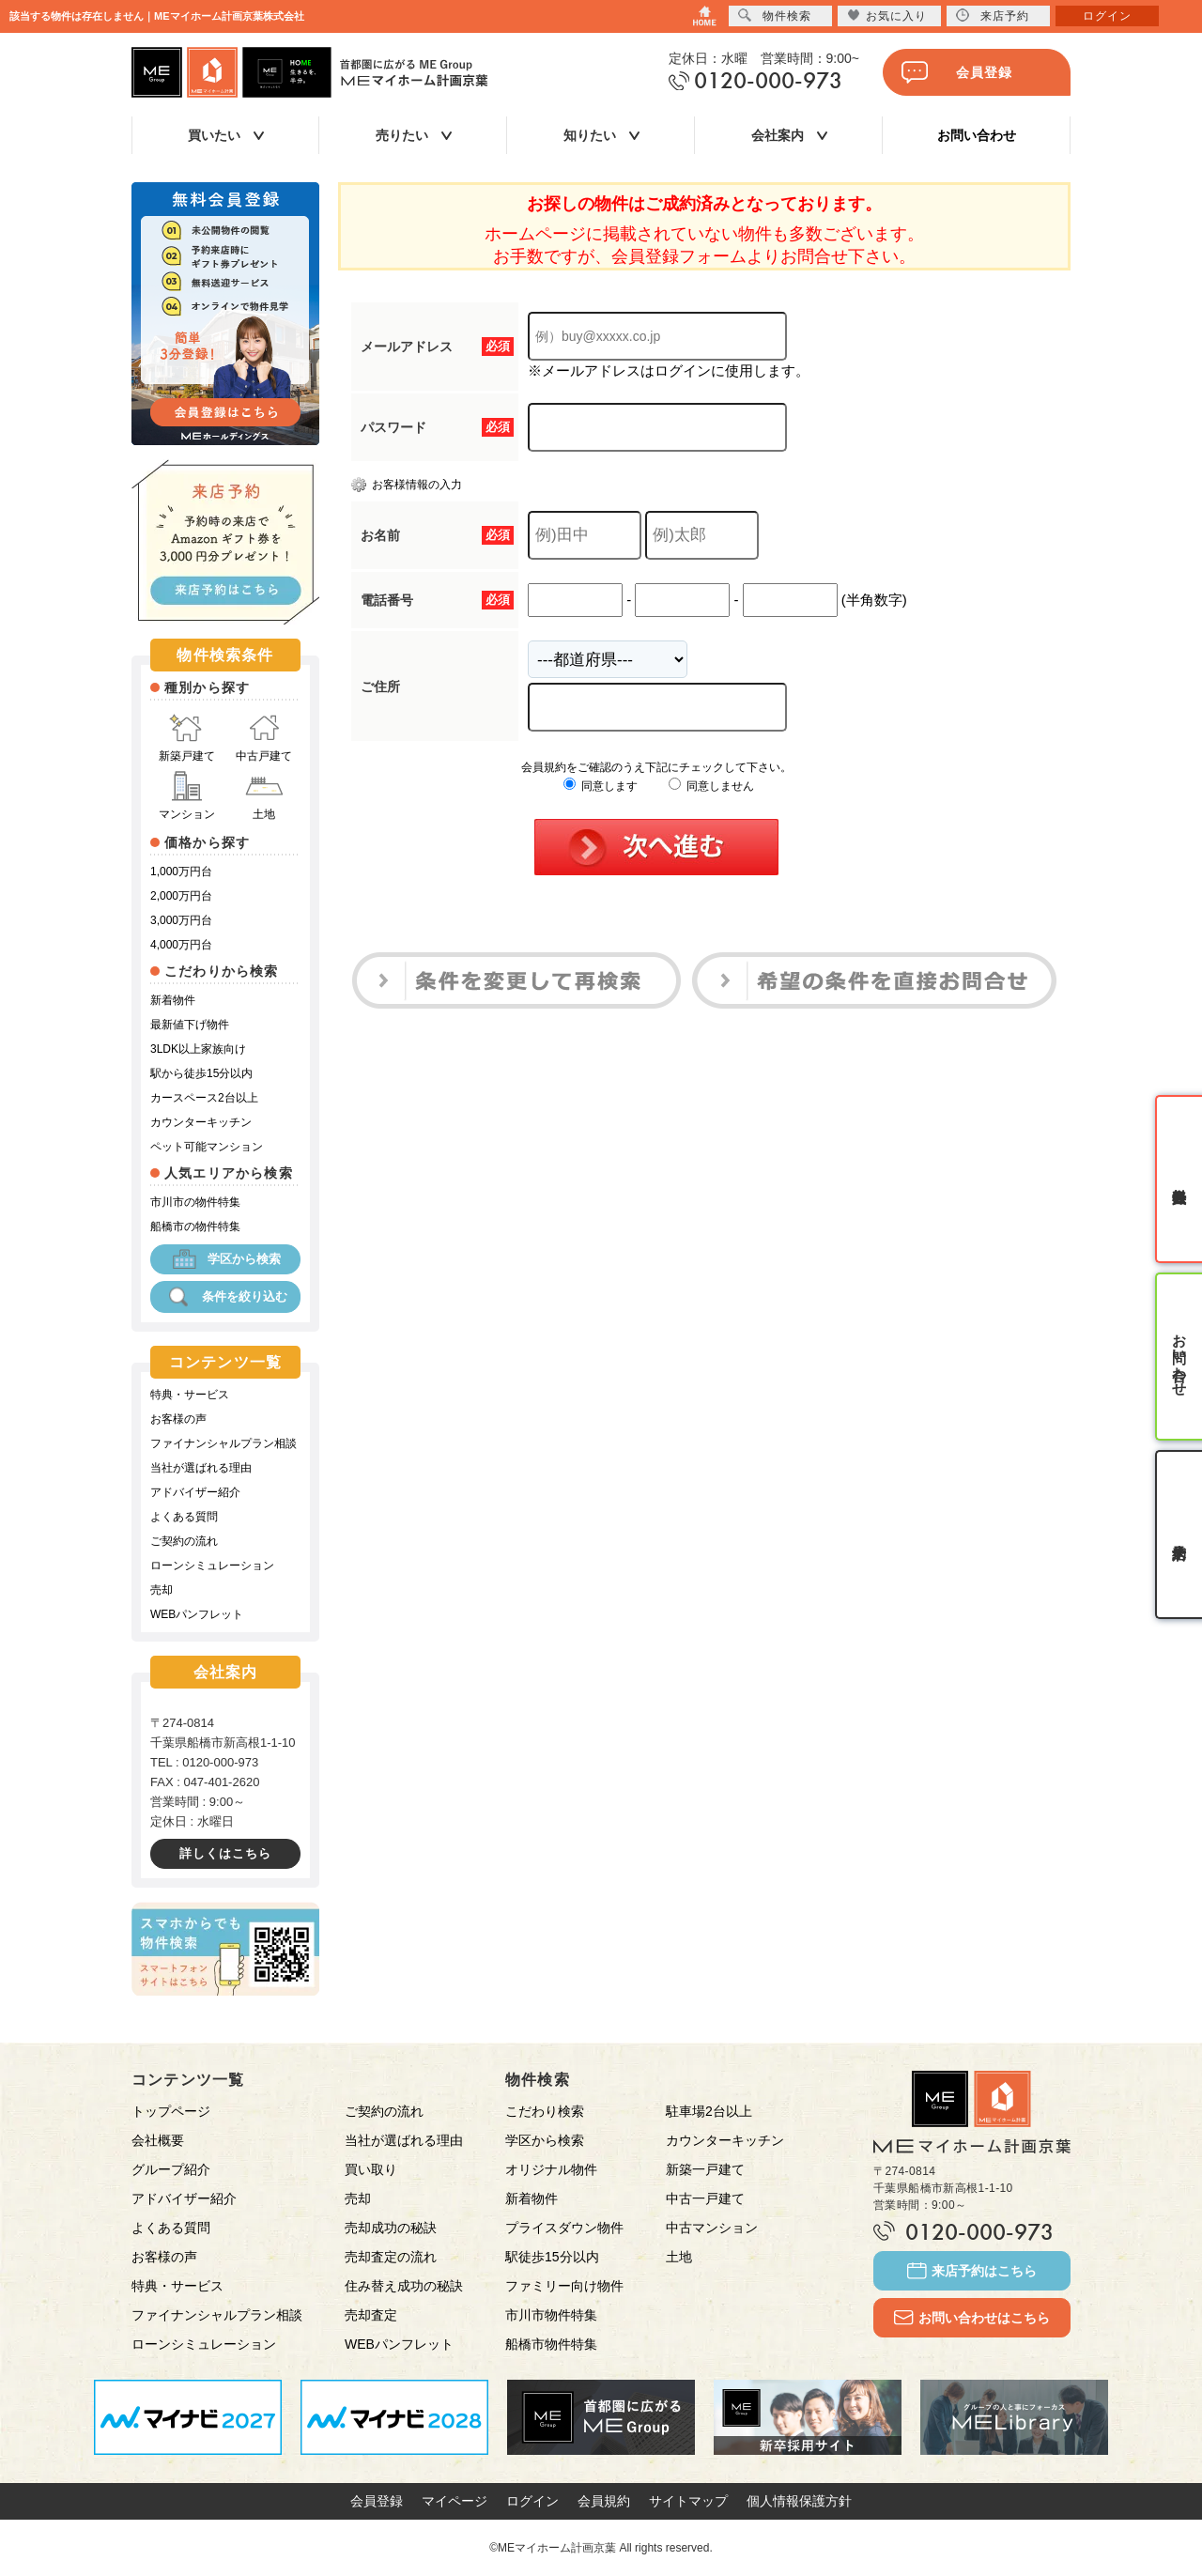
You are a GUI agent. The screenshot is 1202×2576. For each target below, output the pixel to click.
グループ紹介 (170, 2169)
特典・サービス (189, 1394)
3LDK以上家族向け (198, 1049)
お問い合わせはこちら (971, 2317)
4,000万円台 (181, 944)
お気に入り (887, 15)
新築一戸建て (705, 2169)
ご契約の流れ (184, 1541)
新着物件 (172, 1000)
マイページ (454, 2500)
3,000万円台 (181, 920)
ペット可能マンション (206, 1146)
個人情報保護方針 (799, 2500)
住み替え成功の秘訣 (404, 2285)
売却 (161, 1590)
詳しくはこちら (225, 1853)
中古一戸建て (705, 2198)
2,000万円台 (181, 895)
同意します (600, 786)
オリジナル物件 (551, 2169)
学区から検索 (225, 1259)
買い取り (371, 2169)
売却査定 (371, 2314)
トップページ (170, 2111)
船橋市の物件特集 (195, 1226)
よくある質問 (184, 1516)
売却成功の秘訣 (391, 2227)
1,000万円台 (181, 871)
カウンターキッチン (201, 1122)
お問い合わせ (976, 135)
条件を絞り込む (225, 1297)
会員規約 (604, 2500)
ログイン (532, 2500)
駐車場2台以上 (709, 2111)
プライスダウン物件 (564, 2227)
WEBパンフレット (196, 1614)
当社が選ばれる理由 (201, 1467)
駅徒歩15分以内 (552, 2256)
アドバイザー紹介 (195, 1492)
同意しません (711, 786)
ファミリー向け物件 (564, 2285)
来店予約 (992, 15)
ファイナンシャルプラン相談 (223, 1443)
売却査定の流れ (391, 2256)
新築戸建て (187, 738)
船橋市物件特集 (551, 2344)
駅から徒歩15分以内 (201, 1073)
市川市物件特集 (551, 2314)
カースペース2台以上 (204, 1097)
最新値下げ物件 (189, 1024)
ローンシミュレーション (212, 1565)
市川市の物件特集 (195, 1202)
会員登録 (957, 72)
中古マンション (712, 2227)
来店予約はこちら (972, 2270)
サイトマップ (688, 2500)
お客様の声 (178, 1419)
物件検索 (774, 15)
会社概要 (157, 2140)
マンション (187, 796)
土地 (264, 796)
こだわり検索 (544, 2111)
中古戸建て (264, 738)
